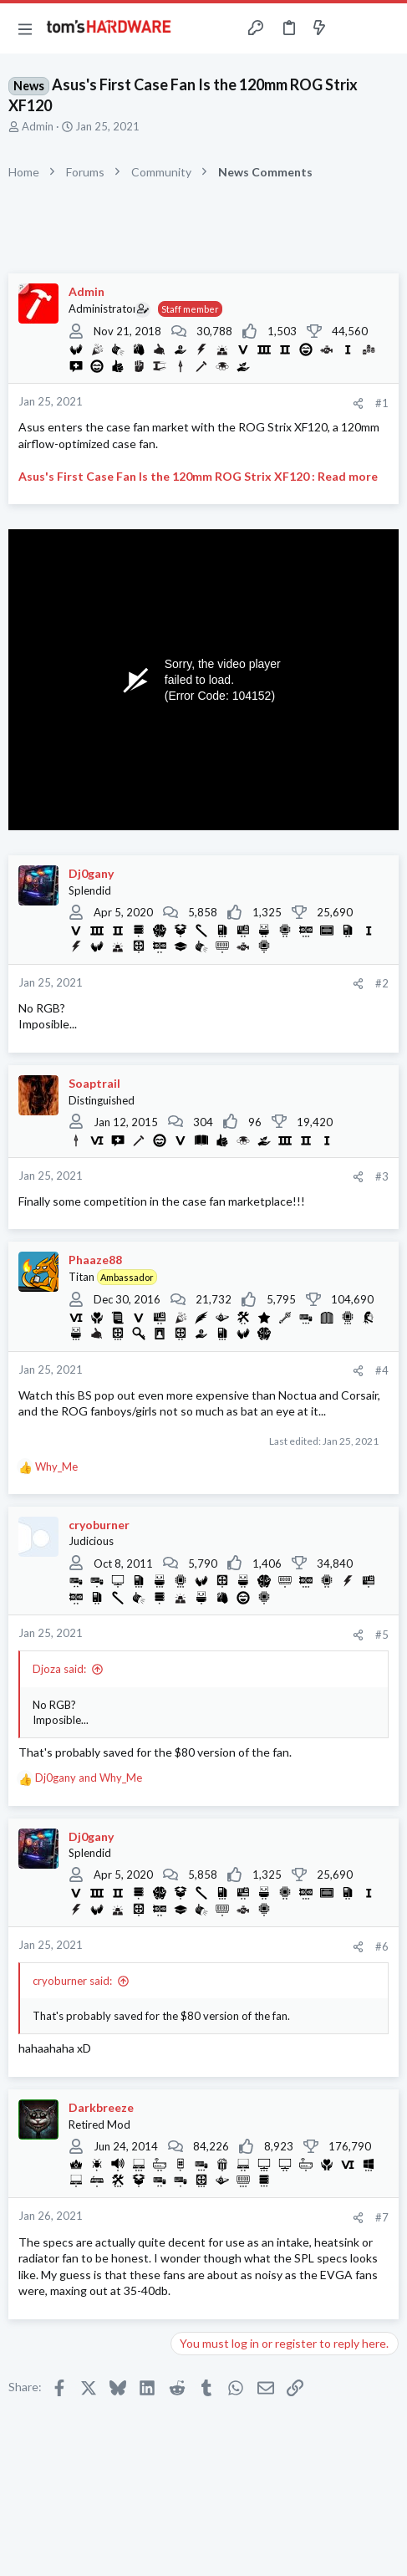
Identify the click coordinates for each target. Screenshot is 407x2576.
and (88, 1777)
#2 (382, 983)
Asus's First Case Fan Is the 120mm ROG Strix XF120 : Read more (198, 476)
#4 (382, 1370)
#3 (382, 1176)
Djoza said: (59, 1669)
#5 (382, 1634)
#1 (382, 403)
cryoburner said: (72, 1980)
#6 (382, 1946)
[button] (25, 28)
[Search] (384, 28)
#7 (382, 2217)
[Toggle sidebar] (351, 28)
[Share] (358, 403)
